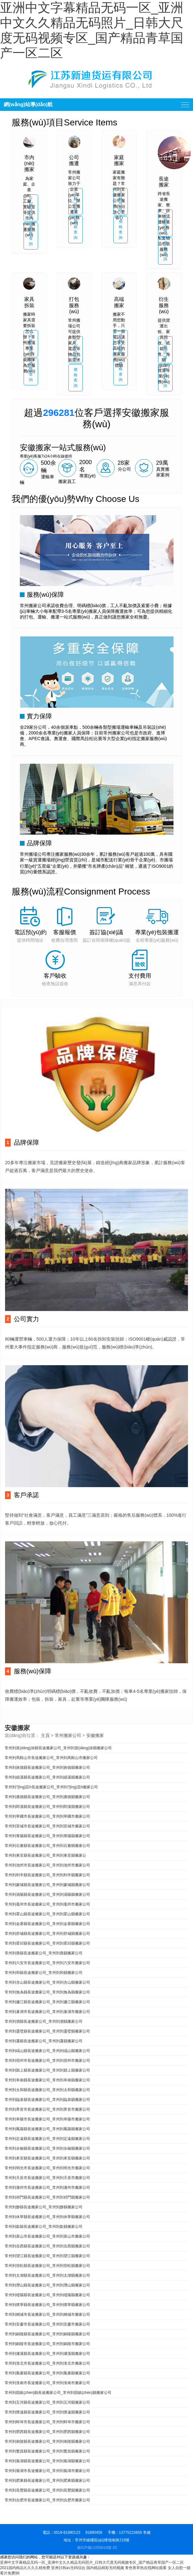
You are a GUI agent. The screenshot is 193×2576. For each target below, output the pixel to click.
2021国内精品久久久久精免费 (25, 2568)
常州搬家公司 (68, 1735)
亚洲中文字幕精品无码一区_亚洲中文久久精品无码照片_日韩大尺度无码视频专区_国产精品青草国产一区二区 (92, 2562)
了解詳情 (31, 208)
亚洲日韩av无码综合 (68, 2568)
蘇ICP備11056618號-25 (97, 2547)
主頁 (45, 1735)
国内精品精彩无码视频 (105, 2568)
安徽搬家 (95, 1735)
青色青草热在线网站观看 (146, 2568)
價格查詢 (31, 236)
